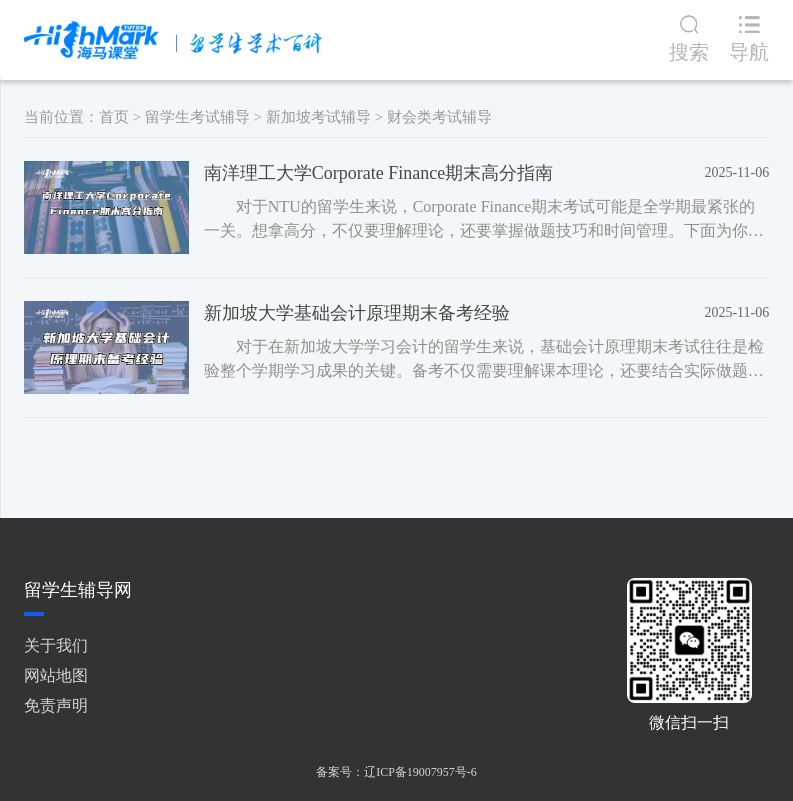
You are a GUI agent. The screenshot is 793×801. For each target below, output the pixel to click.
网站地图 (56, 675)
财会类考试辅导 (439, 117)
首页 (114, 117)
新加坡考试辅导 (318, 117)
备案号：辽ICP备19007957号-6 (396, 772)
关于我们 (56, 645)
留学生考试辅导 (197, 117)
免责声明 (56, 705)
